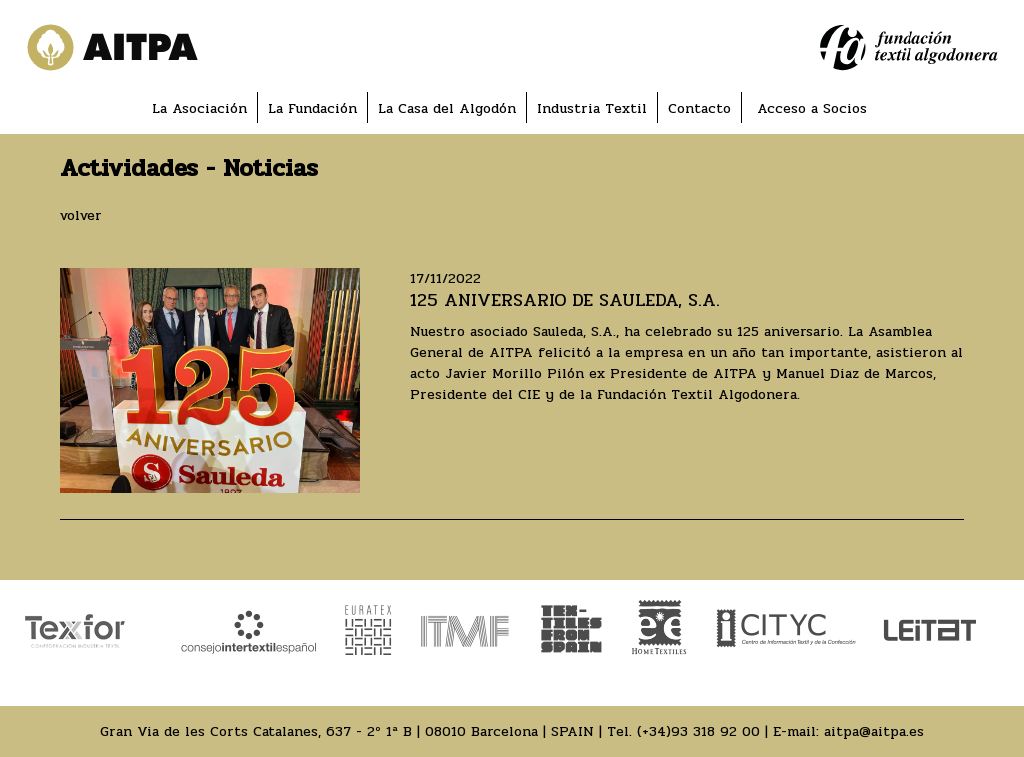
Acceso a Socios (812, 108)
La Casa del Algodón (447, 108)
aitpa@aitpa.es (874, 731)
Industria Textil (592, 108)
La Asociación (199, 108)
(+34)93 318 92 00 (698, 731)
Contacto (699, 108)
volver (81, 215)
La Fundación (312, 108)
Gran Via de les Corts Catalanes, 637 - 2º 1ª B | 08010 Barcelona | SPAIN (347, 731)
